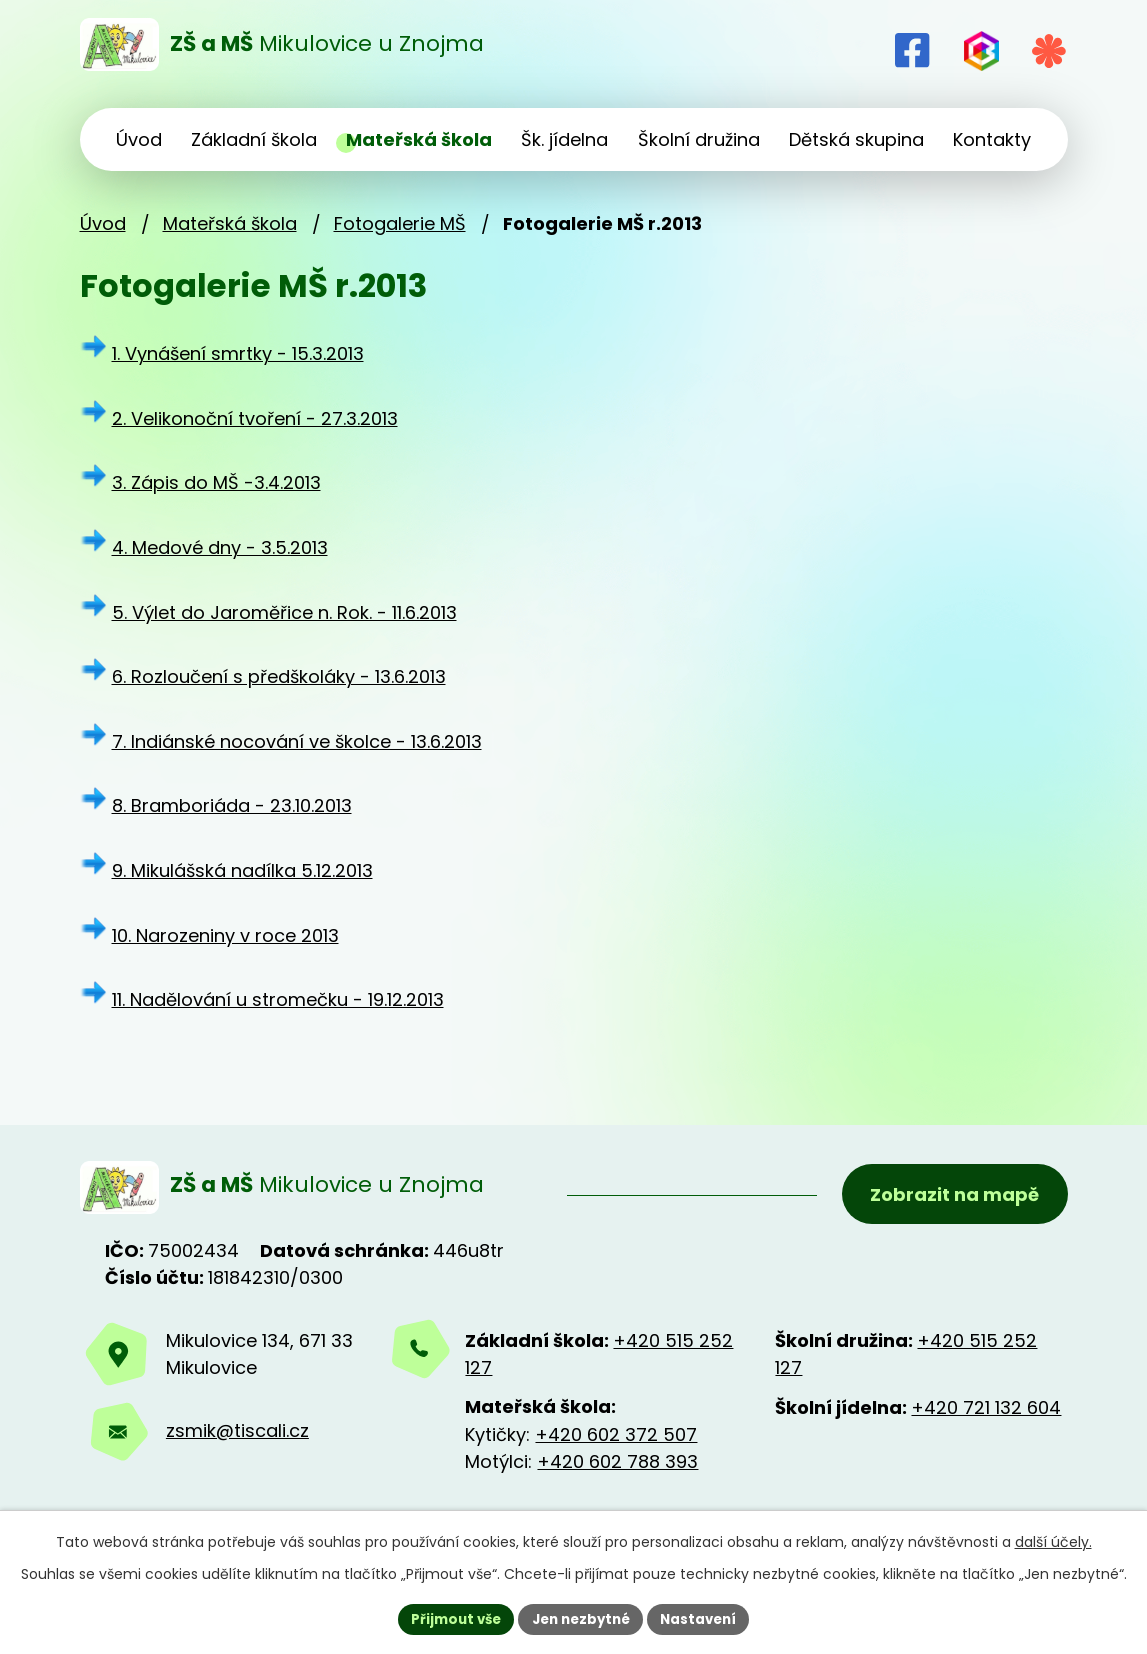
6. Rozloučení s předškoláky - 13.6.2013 (279, 676)
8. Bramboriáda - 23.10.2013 (232, 805)
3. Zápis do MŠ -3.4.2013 (216, 482)
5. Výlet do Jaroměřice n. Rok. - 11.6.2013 (284, 612)
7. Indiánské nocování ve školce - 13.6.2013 (297, 741)
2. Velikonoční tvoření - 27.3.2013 (255, 418)
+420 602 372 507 (616, 1439)
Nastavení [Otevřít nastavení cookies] (706, 1618)
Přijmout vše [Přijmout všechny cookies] (449, 1618)
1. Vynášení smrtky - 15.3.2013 (238, 353)
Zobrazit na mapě (952, 1197)
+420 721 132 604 (986, 1412)
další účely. (1053, 1540)
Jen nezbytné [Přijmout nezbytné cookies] (581, 1618)
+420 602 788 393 (617, 1466)
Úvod (103, 223)
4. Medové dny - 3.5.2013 (220, 547)
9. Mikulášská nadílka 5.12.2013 (242, 870)
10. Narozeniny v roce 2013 (225, 935)
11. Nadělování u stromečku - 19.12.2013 (278, 999)
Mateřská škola (230, 223)
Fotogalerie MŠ (400, 223)
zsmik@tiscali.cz (237, 1436)
